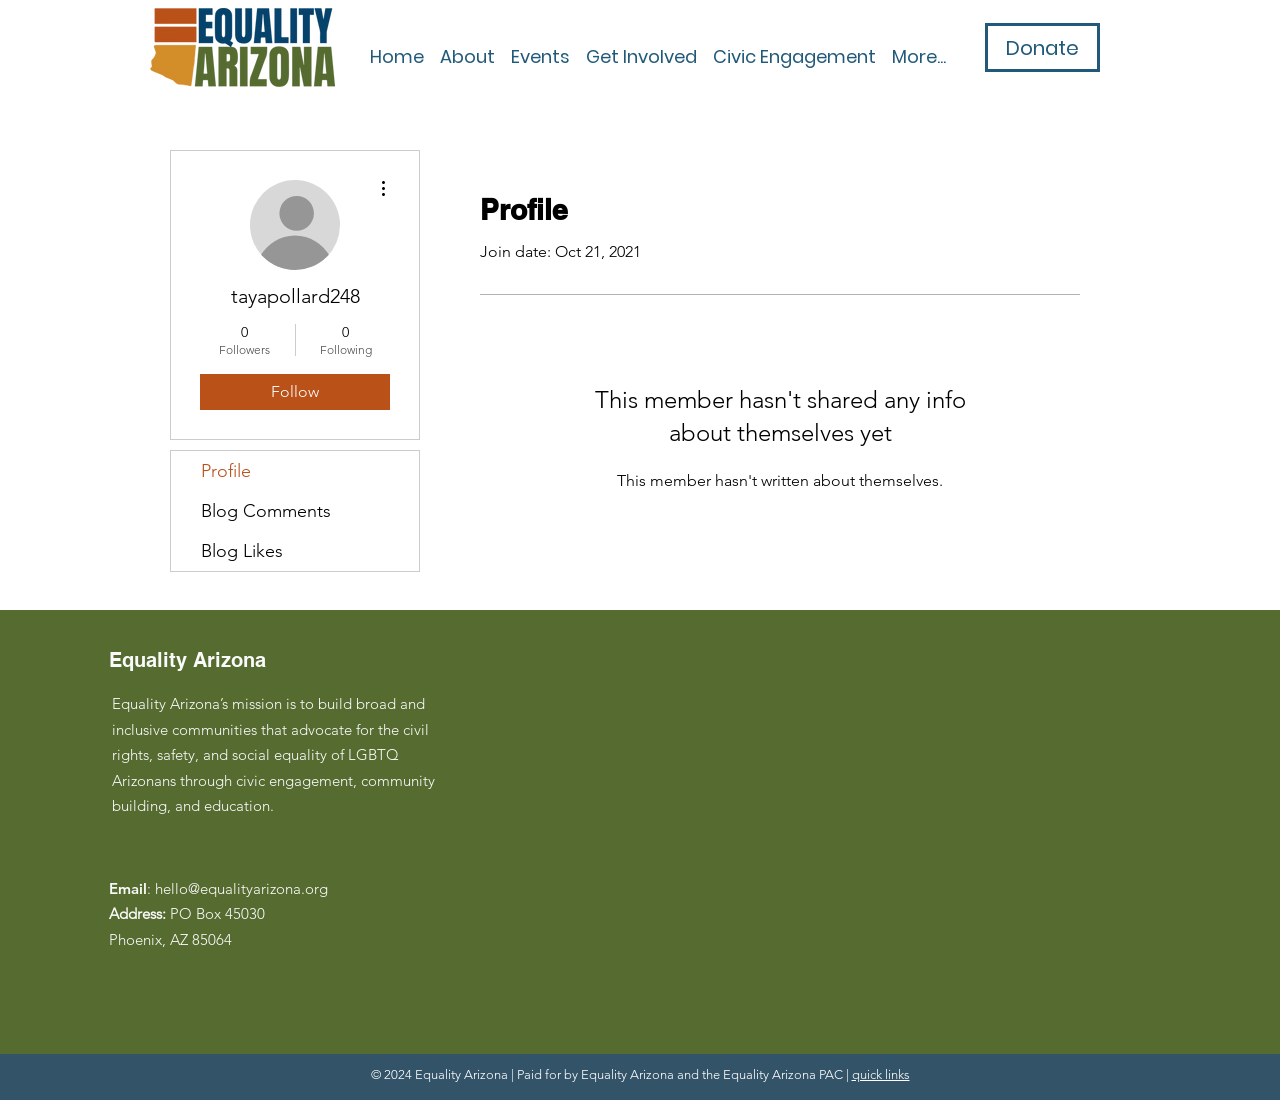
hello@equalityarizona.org (241, 888)
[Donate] (1042, 47)
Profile (226, 471)
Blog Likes (242, 551)
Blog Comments (266, 511)
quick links (881, 1074)
